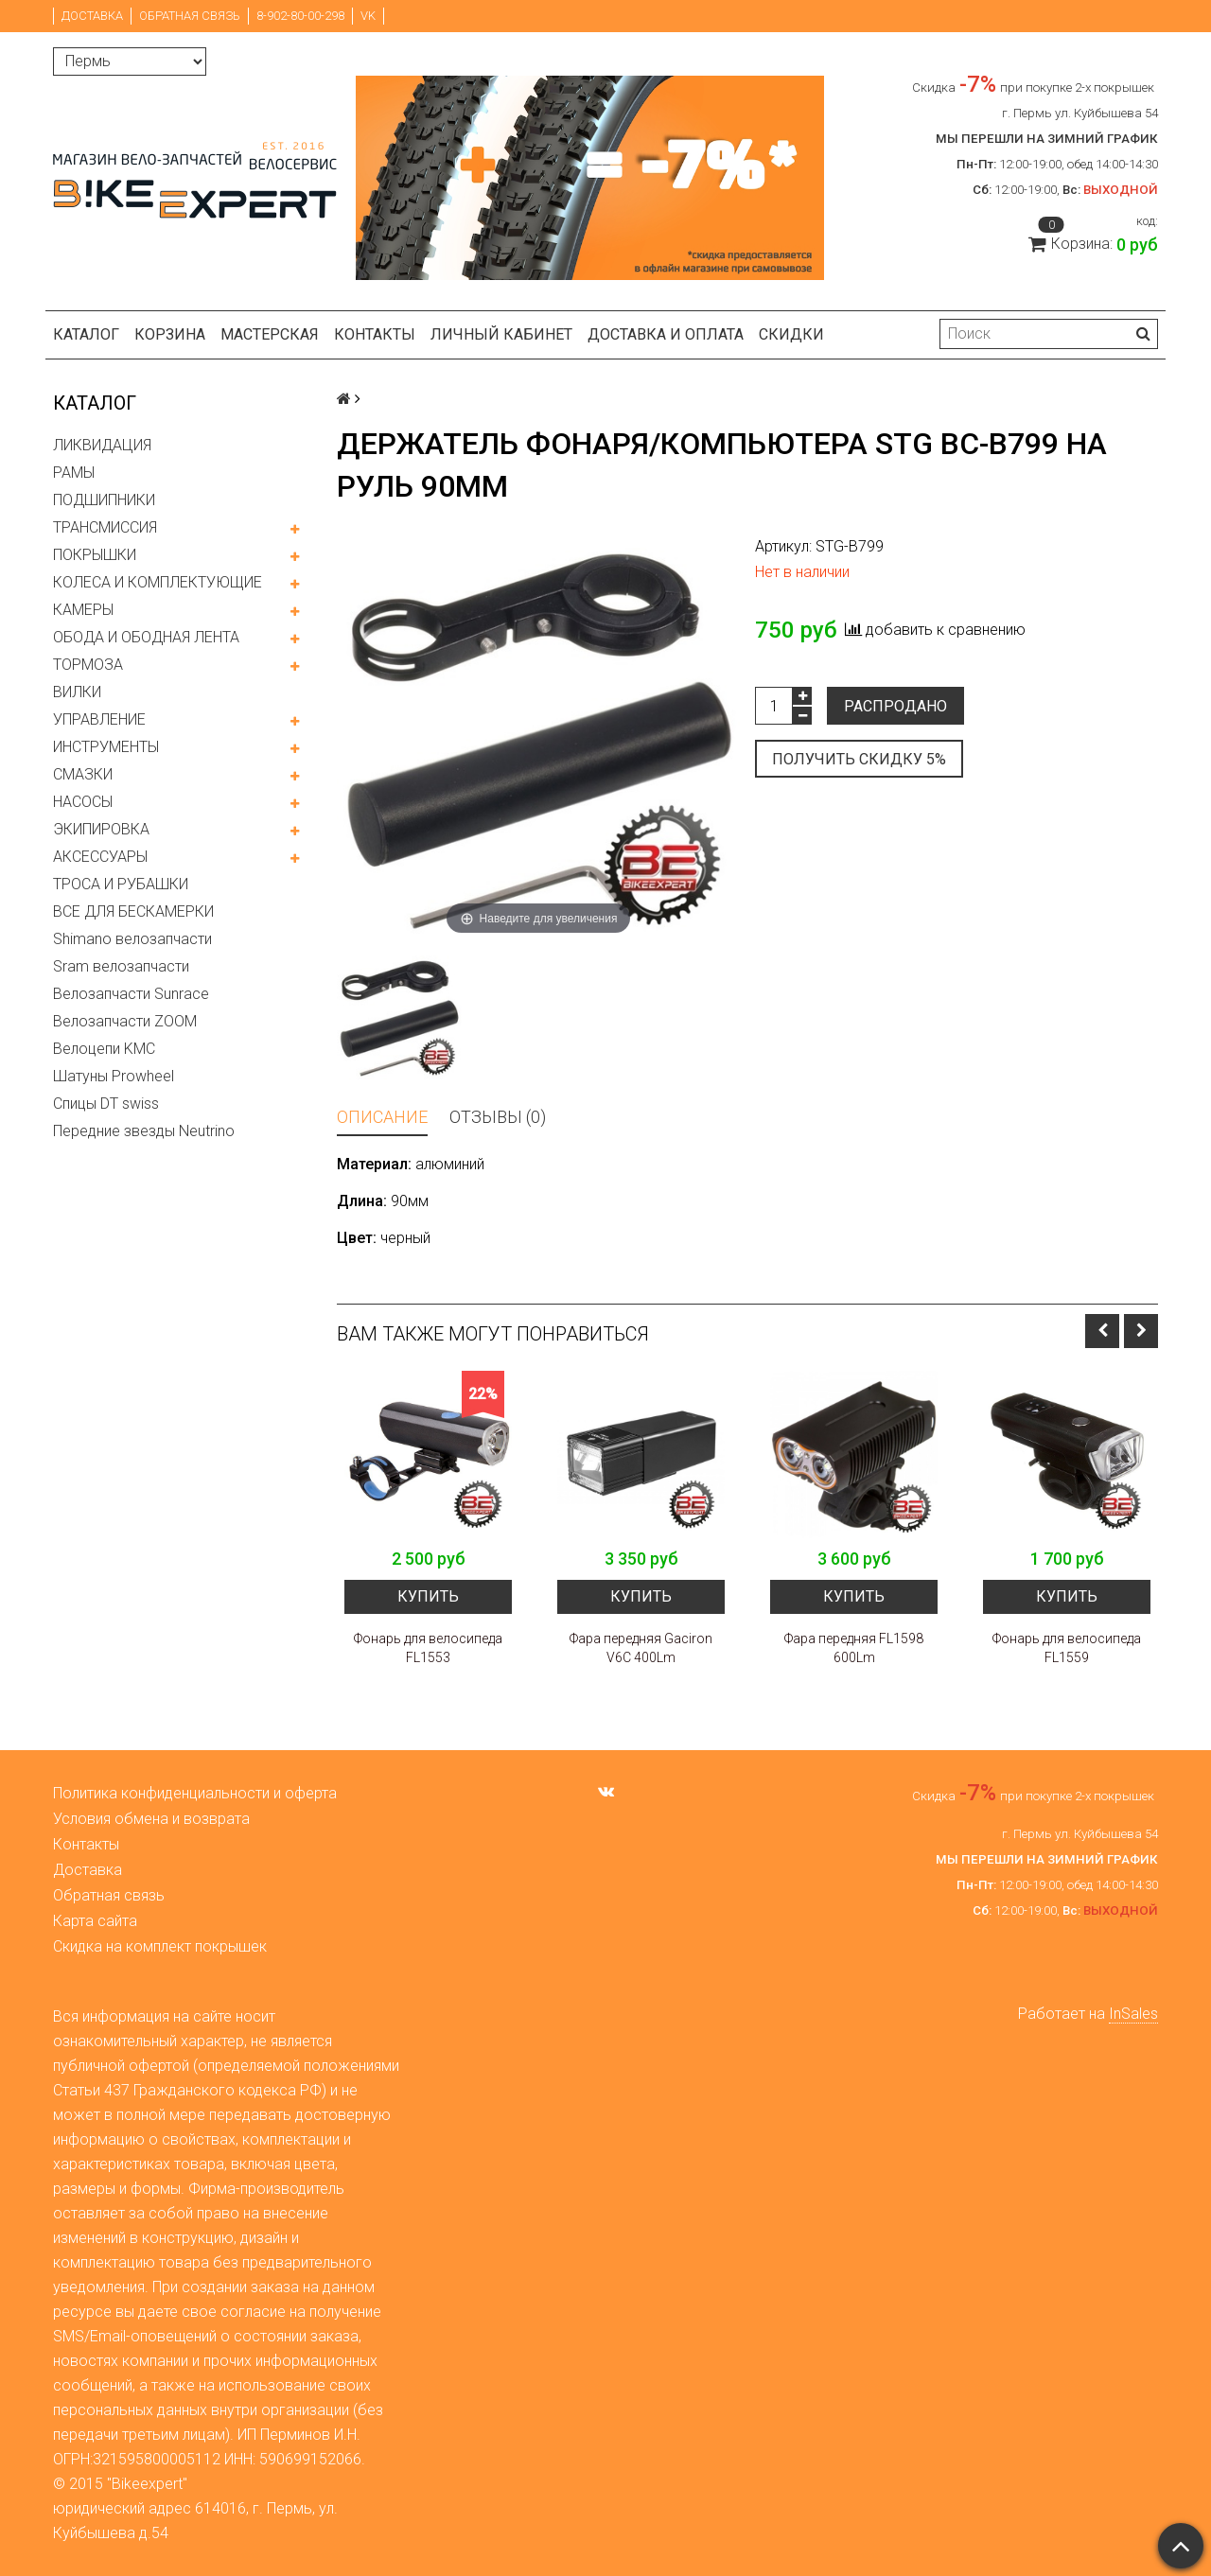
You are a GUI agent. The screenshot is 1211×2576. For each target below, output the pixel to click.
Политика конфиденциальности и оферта (195, 1793)
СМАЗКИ (83, 774)
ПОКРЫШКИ (94, 555)
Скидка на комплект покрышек (160, 1946)
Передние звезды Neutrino (144, 1131)
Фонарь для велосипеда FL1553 (428, 1648)
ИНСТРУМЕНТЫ (106, 747)
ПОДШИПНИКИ (104, 500)
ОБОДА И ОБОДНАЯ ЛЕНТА (146, 637)
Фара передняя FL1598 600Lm (853, 1648)
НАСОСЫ (83, 802)
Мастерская (269, 334)
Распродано (895, 706)
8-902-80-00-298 (300, 16)
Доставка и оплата (666, 334)
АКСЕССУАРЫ (100, 857)
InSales (1133, 2014)
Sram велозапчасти (121, 966)
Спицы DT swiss (106, 1104)
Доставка (92, 16)
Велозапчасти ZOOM (125, 1021)
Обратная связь (189, 16)
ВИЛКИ (77, 692)
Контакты (374, 334)
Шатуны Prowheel (113, 1076)
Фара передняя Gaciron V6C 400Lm (641, 1648)
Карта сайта (95, 1921)
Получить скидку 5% (859, 759)
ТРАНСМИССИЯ (105, 527)
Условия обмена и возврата (151, 1819)
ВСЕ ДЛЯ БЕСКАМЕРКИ (133, 911)
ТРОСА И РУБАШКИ (120, 884)
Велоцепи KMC (104, 1049)
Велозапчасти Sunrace (131, 994)
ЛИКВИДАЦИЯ (102, 445)
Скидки (791, 334)
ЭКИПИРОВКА (101, 829)
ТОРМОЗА (88, 665)
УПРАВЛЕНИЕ (99, 719)
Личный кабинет (501, 334)
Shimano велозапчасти (132, 939)
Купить (428, 1596)
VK (368, 16)
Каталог (86, 334)
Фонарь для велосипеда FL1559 (1066, 1648)
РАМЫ (74, 473)
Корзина (169, 334)
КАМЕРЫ (83, 610)
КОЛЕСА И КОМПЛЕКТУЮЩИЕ (157, 582)
